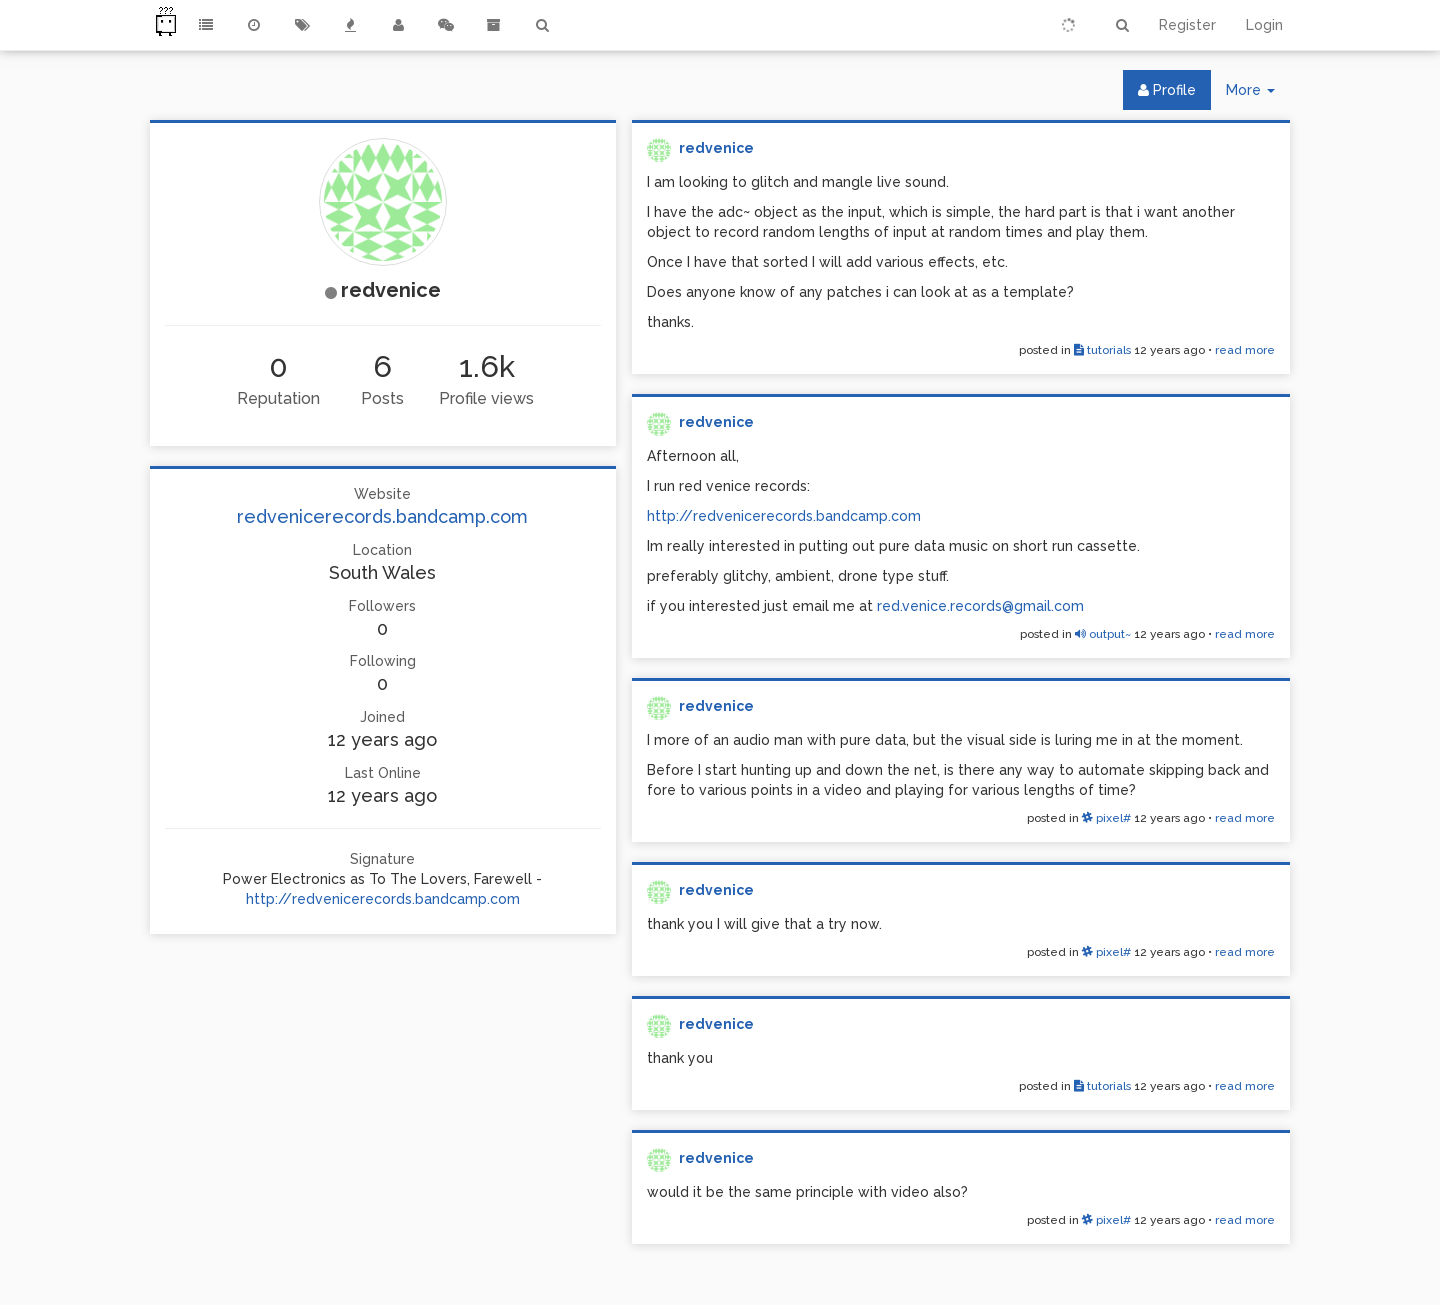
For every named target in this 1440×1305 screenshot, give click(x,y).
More (1258, 94)
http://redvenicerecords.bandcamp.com (383, 899)
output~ (1103, 634)
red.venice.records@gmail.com (980, 606)
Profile (1167, 90)
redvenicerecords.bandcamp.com (382, 516)
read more (1245, 350)
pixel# (1106, 818)
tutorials (1102, 350)
